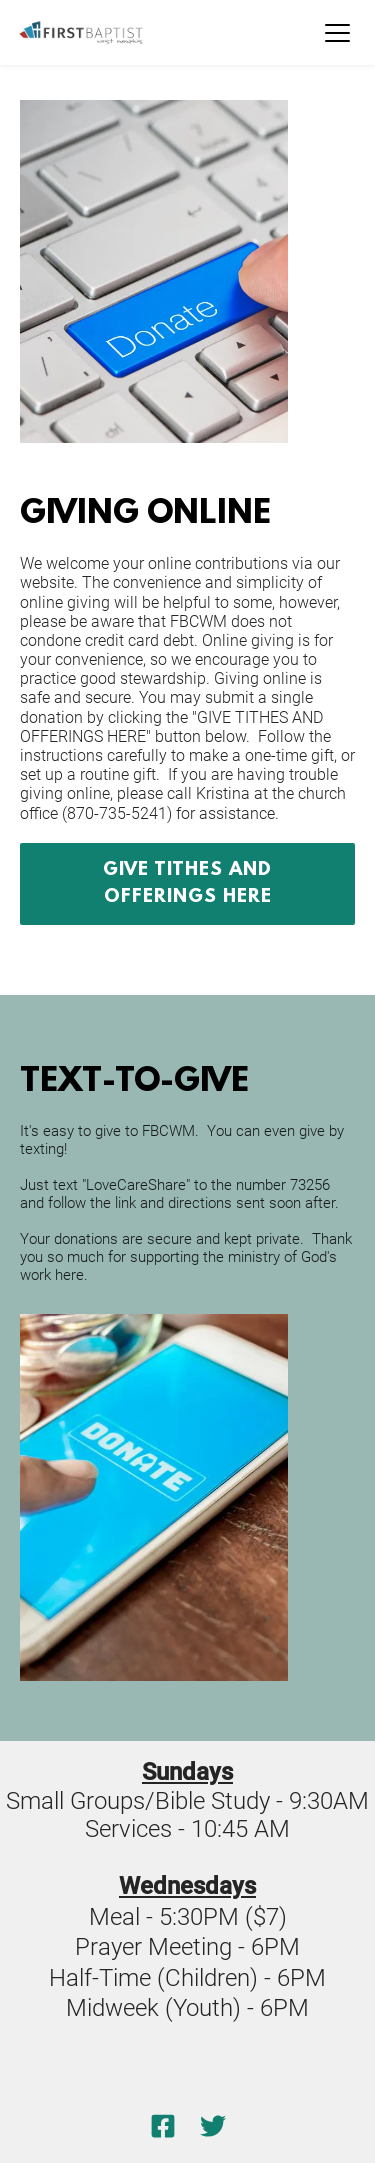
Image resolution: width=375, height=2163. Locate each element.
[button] (337, 32)
